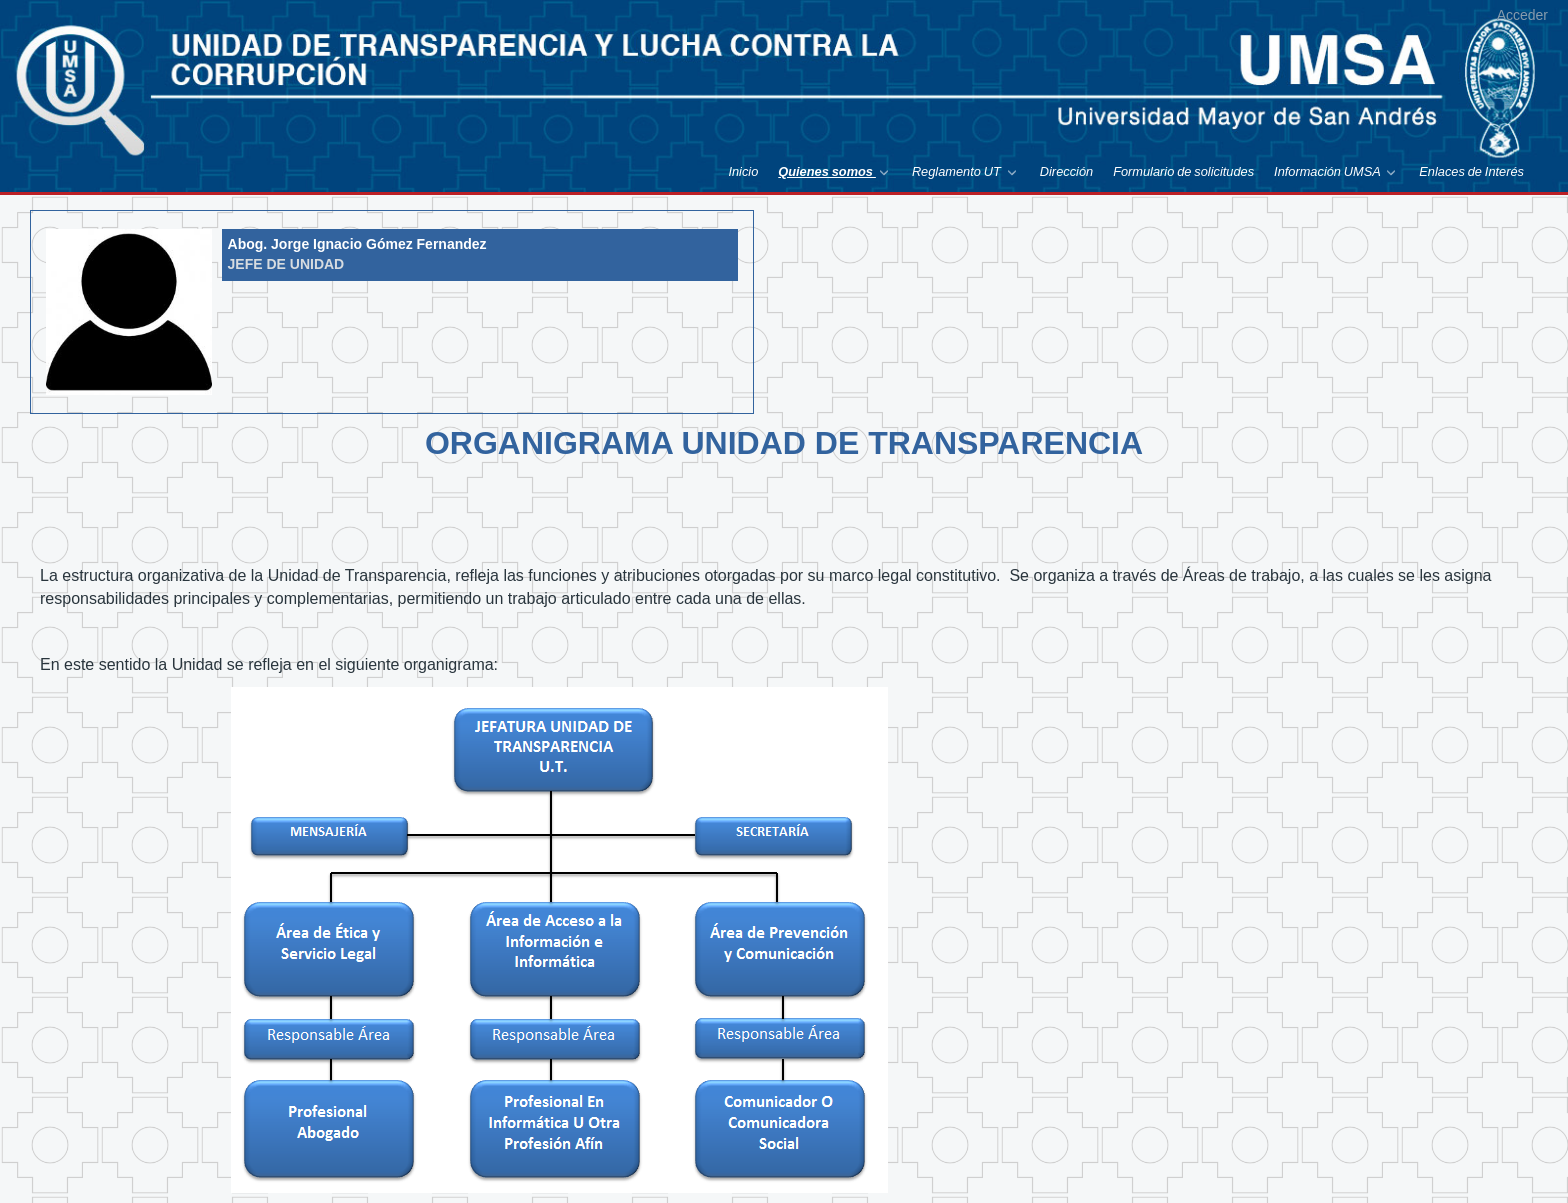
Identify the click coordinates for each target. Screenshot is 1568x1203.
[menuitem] (743, 171)
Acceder (1522, 15)
